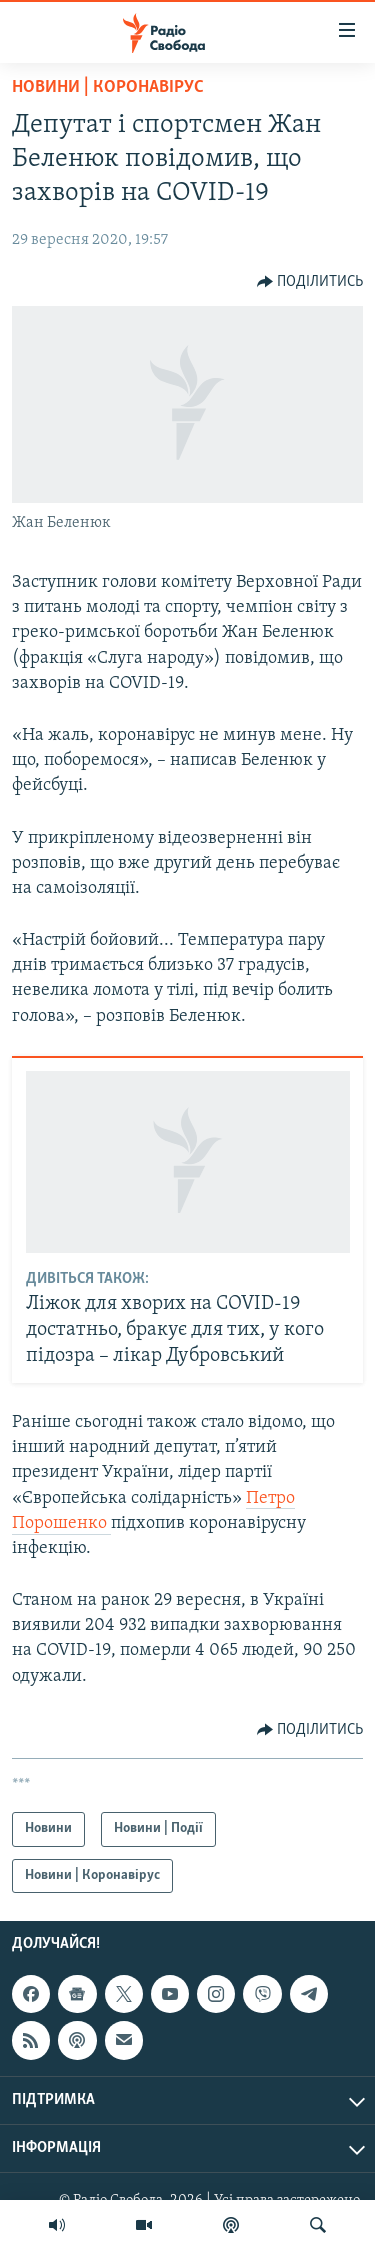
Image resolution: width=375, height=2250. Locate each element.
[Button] (310, 282)
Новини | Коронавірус (108, 87)
